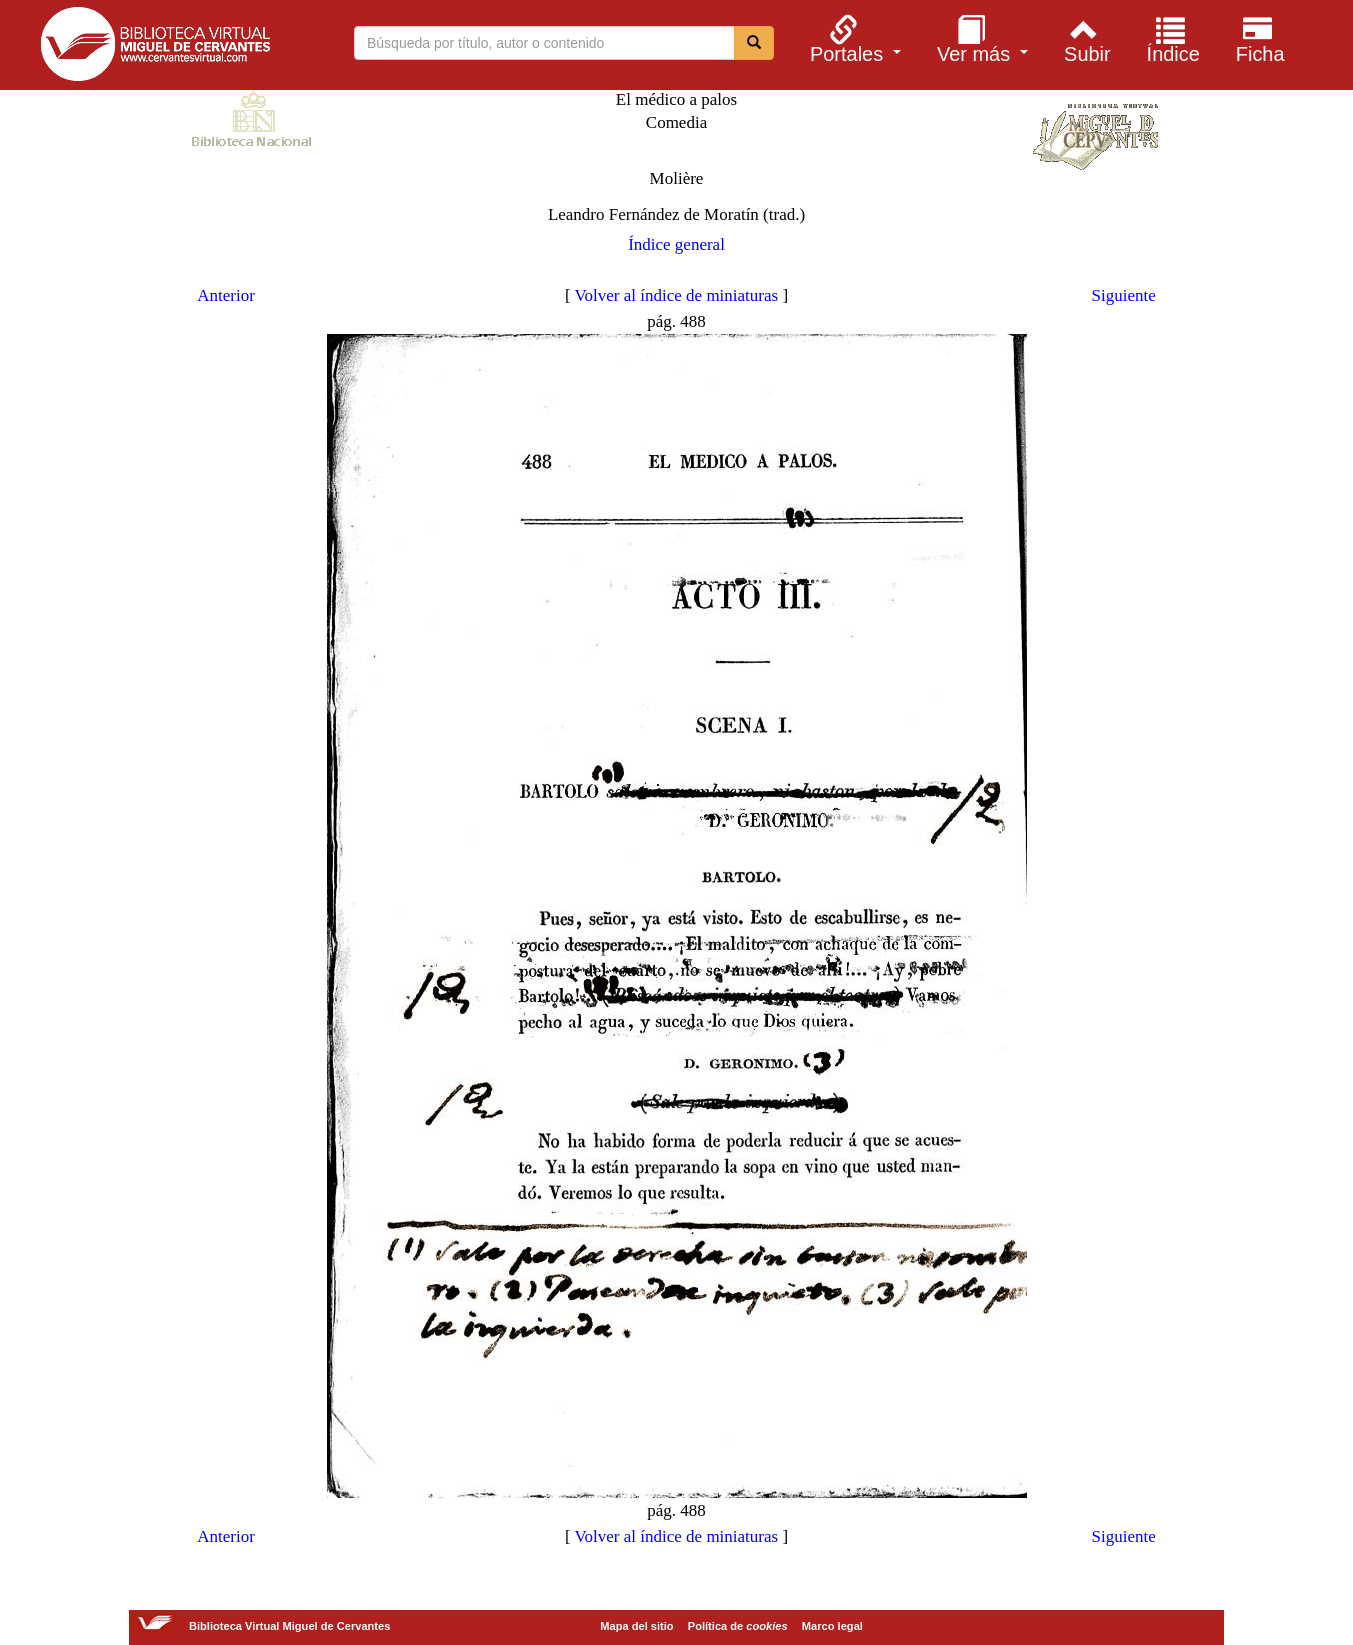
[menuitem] (852, 39)
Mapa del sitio (636, 1626)
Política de (738, 1626)
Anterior (226, 295)
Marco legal (832, 1626)
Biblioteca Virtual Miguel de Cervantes (155, 48)
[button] (852, 39)
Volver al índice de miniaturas (677, 295)
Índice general (676, 244)
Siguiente (1124, 295)
